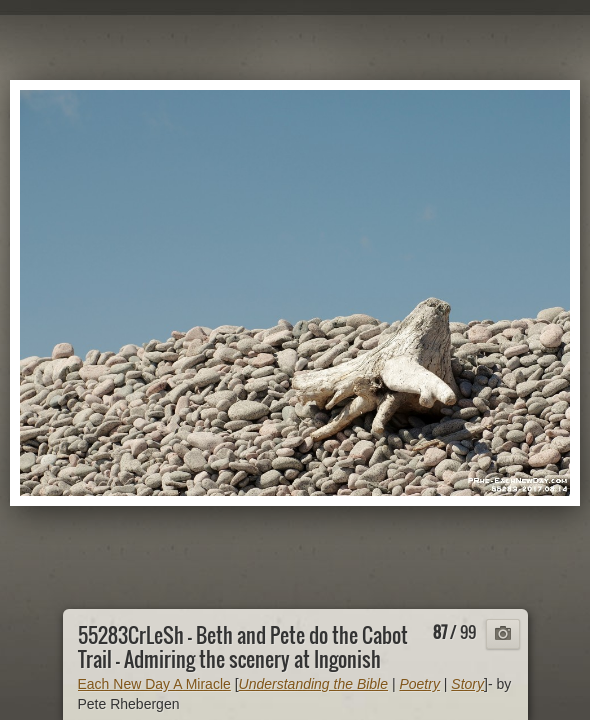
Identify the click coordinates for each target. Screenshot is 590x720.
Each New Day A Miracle (154, 684)
